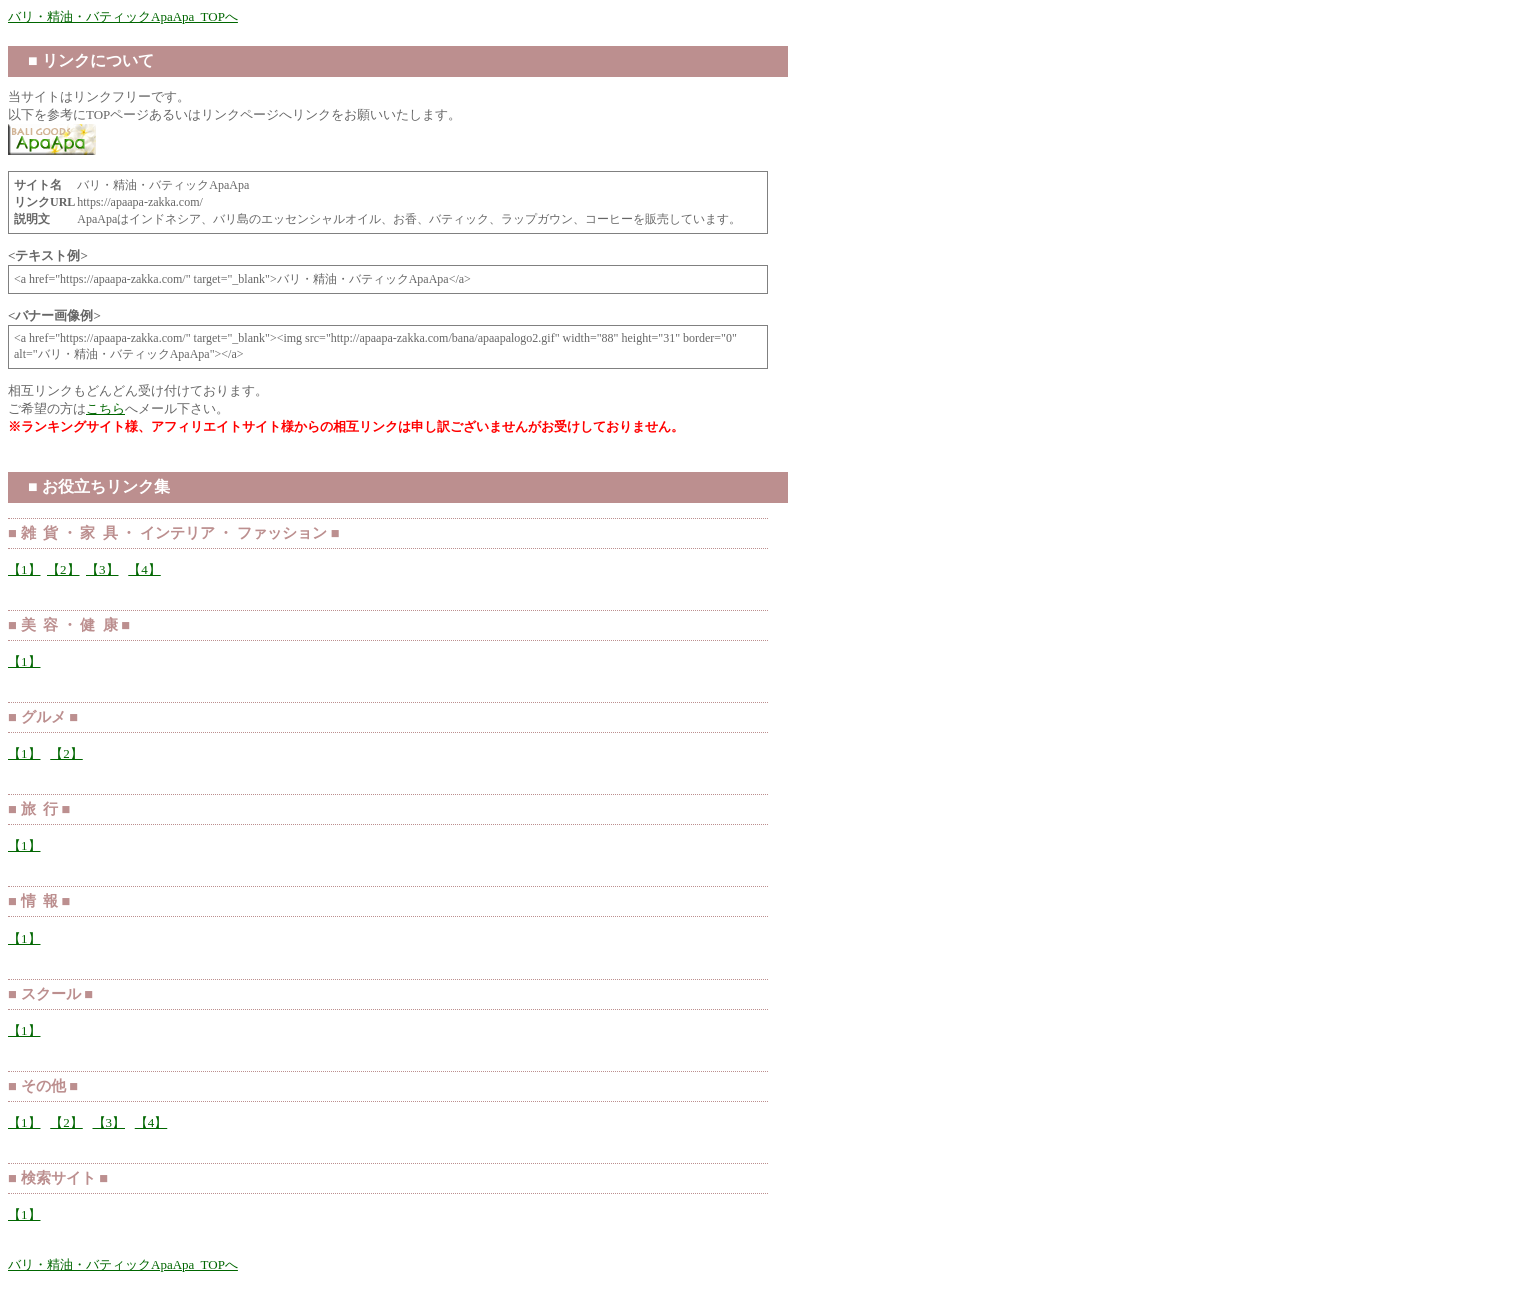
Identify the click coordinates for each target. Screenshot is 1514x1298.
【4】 (144, 569)
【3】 (102, 569)
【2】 (63, 569)
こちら (105, 408)
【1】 (24, 569)
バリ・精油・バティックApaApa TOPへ (123, 16)
